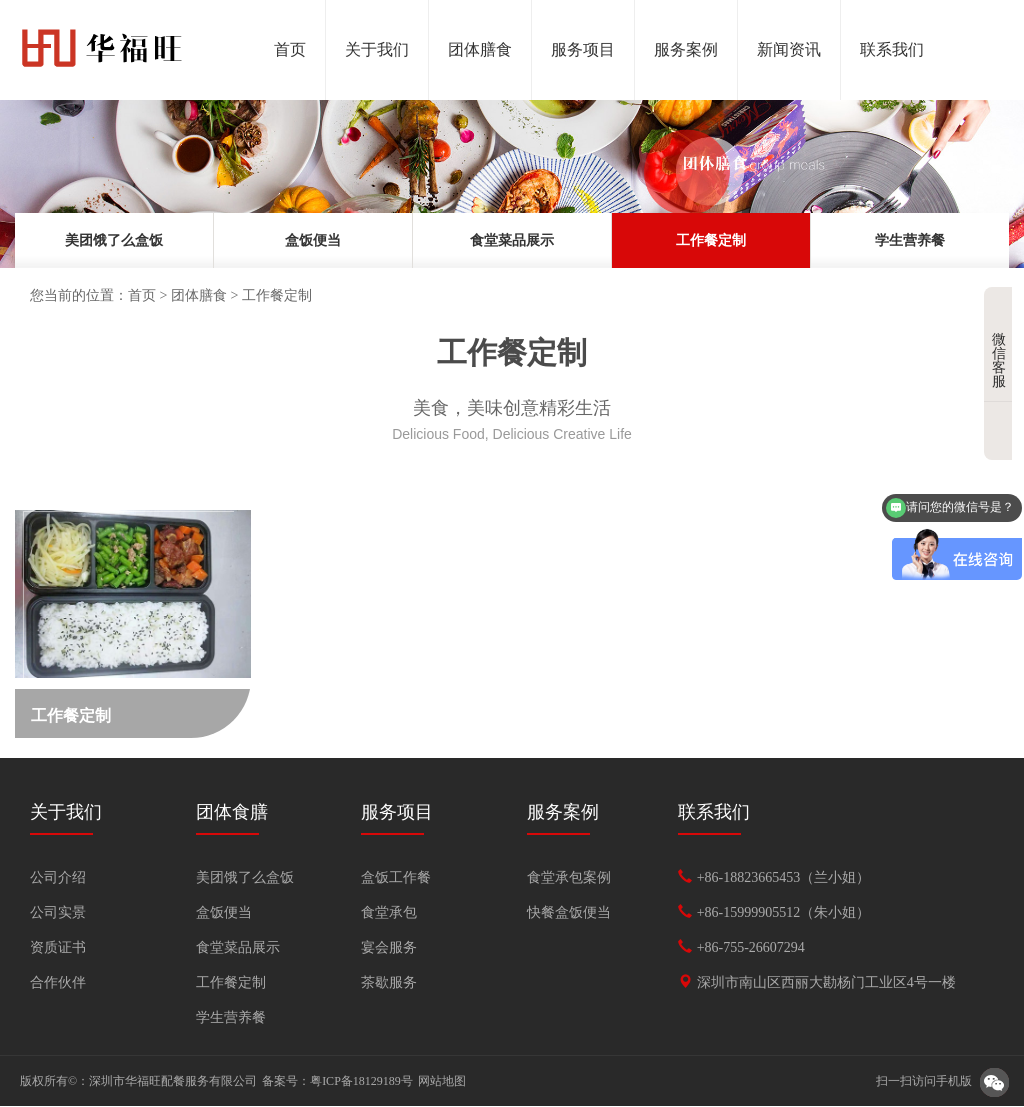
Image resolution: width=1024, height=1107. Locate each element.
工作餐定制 (711, 240)
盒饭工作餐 (396, 878)
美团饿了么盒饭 (114, 240)
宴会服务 (389, 948)
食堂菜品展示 (512, 240)
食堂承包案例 (569, 878)
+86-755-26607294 (751, 948)
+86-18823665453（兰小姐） (784, 878)
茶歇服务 (389, 983)
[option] (512, 184)
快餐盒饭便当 (569, 913)
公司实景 (58, 913)
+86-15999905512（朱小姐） (784, 913)
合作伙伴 (58, 983)
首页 (142, 295)
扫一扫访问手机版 (924, 1082)
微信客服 (1002, 345)
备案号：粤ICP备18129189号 (337, 1082)
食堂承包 (389, 913)
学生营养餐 (910, 240)
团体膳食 (199, 295)
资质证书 (58, 948)
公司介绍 (58, 878)
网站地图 (442, 1082)
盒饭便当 (313, 240)
